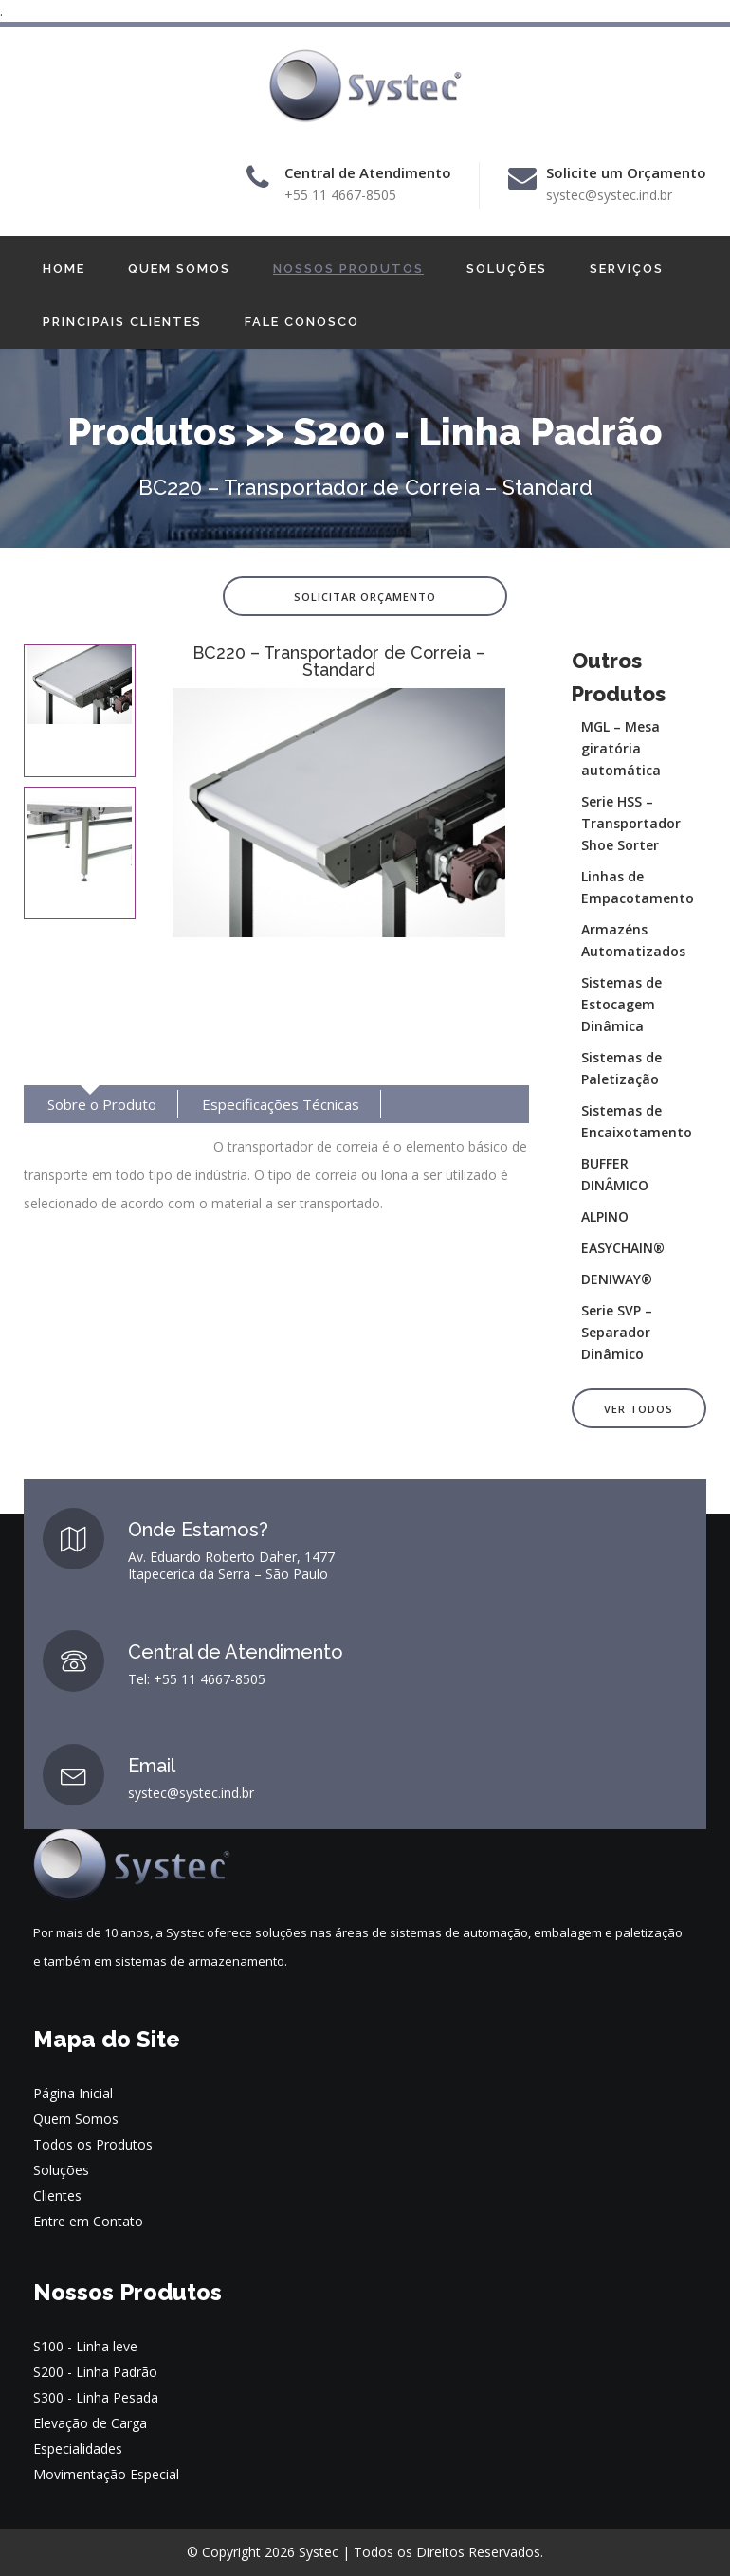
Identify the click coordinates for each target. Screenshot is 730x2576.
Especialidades (77, 2449)
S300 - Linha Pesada (95, 2397)
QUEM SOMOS (179, 269)
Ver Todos (638, 1409)
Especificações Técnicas (280, 1104)
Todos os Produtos (93, 2144)
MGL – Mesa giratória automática (621, 748)
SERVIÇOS (627, 269)
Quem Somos (76, 2119)
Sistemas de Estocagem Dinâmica (621, 1004)
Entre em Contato (88, 2221)
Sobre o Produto (101, 1104)
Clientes (57, 2195)
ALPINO (605, 1216)
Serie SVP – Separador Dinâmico (616, 1332)
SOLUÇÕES (506, 269)
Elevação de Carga (90, 2423)
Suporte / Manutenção (119, 1142)
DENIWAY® (616, 1279)
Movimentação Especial (106, 2474)
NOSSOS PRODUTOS (348, 269)
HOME (64, 269)
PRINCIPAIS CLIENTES (122, 322)
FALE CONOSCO (302, 322)
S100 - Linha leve (85, 2346)
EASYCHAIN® (623, 1248)
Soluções (61, 2170)
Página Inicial (73, 2093)
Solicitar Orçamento (365, 597)
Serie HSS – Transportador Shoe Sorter (631, 823)
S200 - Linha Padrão (95, 2372)
